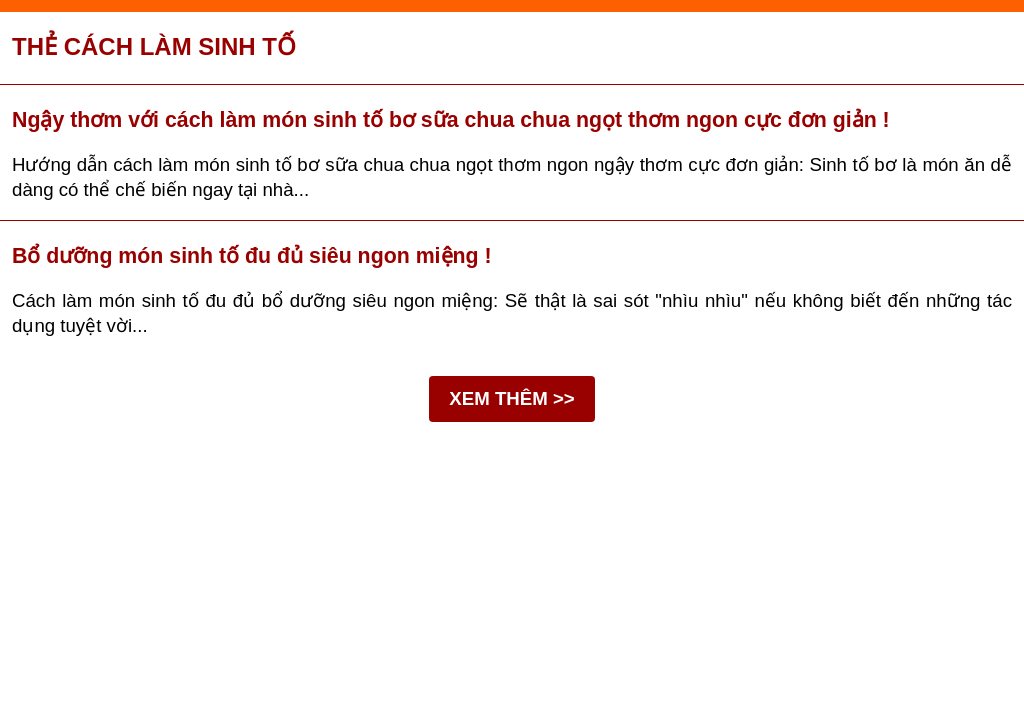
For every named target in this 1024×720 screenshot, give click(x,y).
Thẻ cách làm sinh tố (154, 46)
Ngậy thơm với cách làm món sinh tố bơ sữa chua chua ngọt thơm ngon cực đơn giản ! (451, 120)
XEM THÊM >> (511, 398)
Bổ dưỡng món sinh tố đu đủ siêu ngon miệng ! (252, 256)
